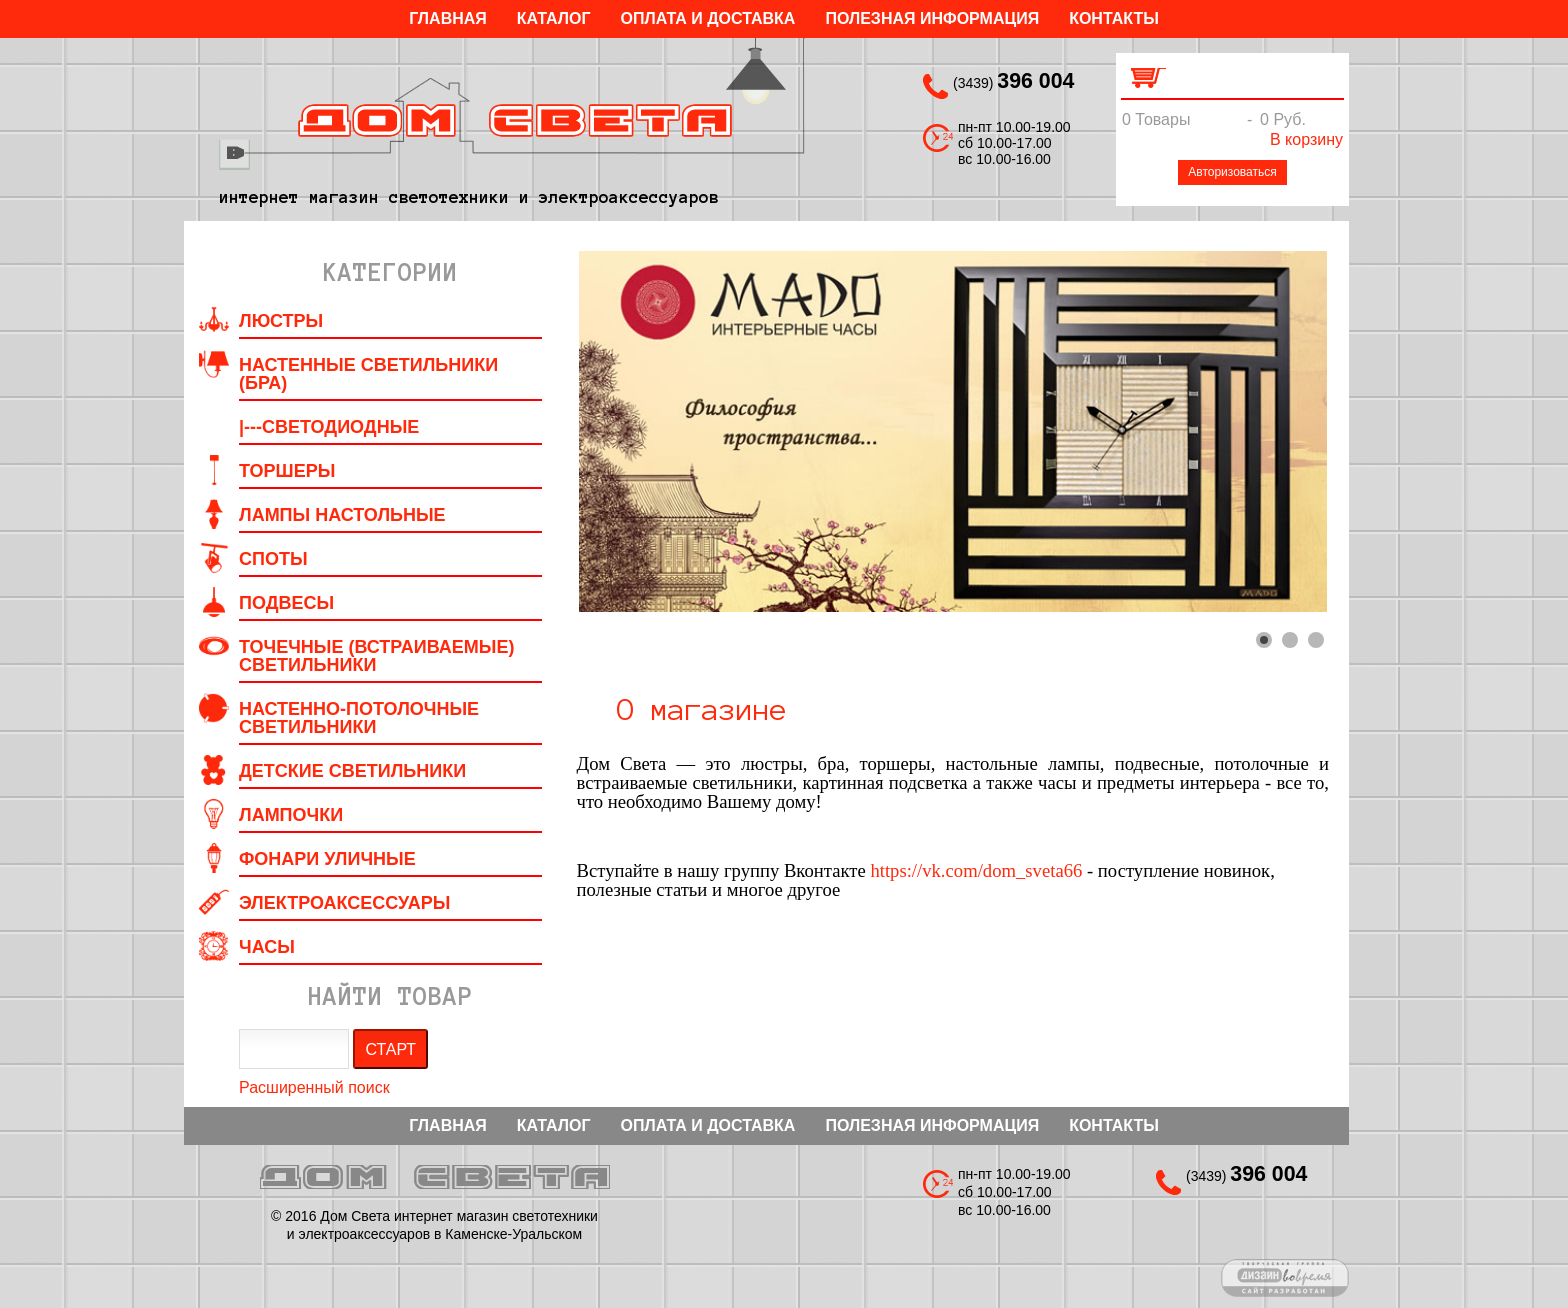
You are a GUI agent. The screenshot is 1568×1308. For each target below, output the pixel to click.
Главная (448, 18)
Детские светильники (352, 771)
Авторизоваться (1232, 172)
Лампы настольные (342, 515)
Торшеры (287, 471)
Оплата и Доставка (708, 18)
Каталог (554, 18)
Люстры (281, 321)
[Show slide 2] (1290, 640)
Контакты (1114, 18)
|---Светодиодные (329, 427)
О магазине (702, 710)
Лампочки (291, 815)
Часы (267, 947)
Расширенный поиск (314, 1087)
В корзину (1306, 139)
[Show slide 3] (1316, 640)
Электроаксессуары (345, 903)
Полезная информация (932, 18)
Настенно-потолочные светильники (359, 718)
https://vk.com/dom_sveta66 (976, 870)
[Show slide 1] (1264, 640)
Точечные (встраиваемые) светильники (376, 656)
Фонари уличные (327, 859)
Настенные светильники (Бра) (368, 374)
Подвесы (286, 603)
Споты (273, 559)
